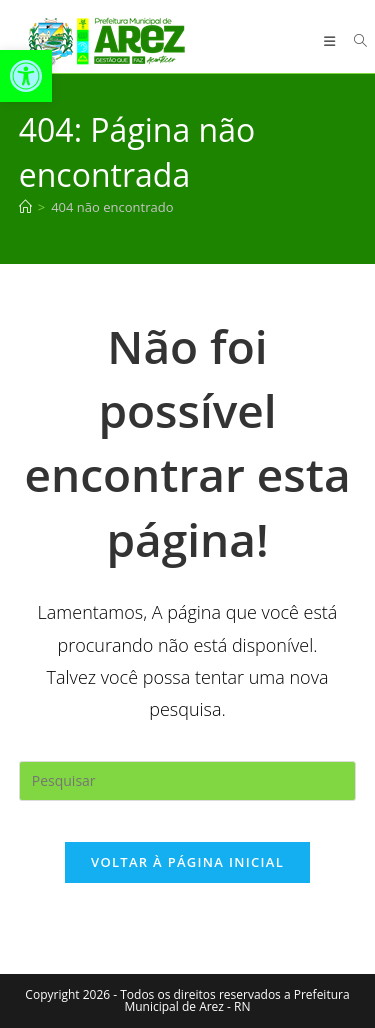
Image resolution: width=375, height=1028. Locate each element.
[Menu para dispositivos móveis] (332, 41)
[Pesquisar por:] (353, 41)
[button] (26, 76)
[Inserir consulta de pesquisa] (188, 781)
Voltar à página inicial (187, 862)
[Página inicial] (25, 207)
